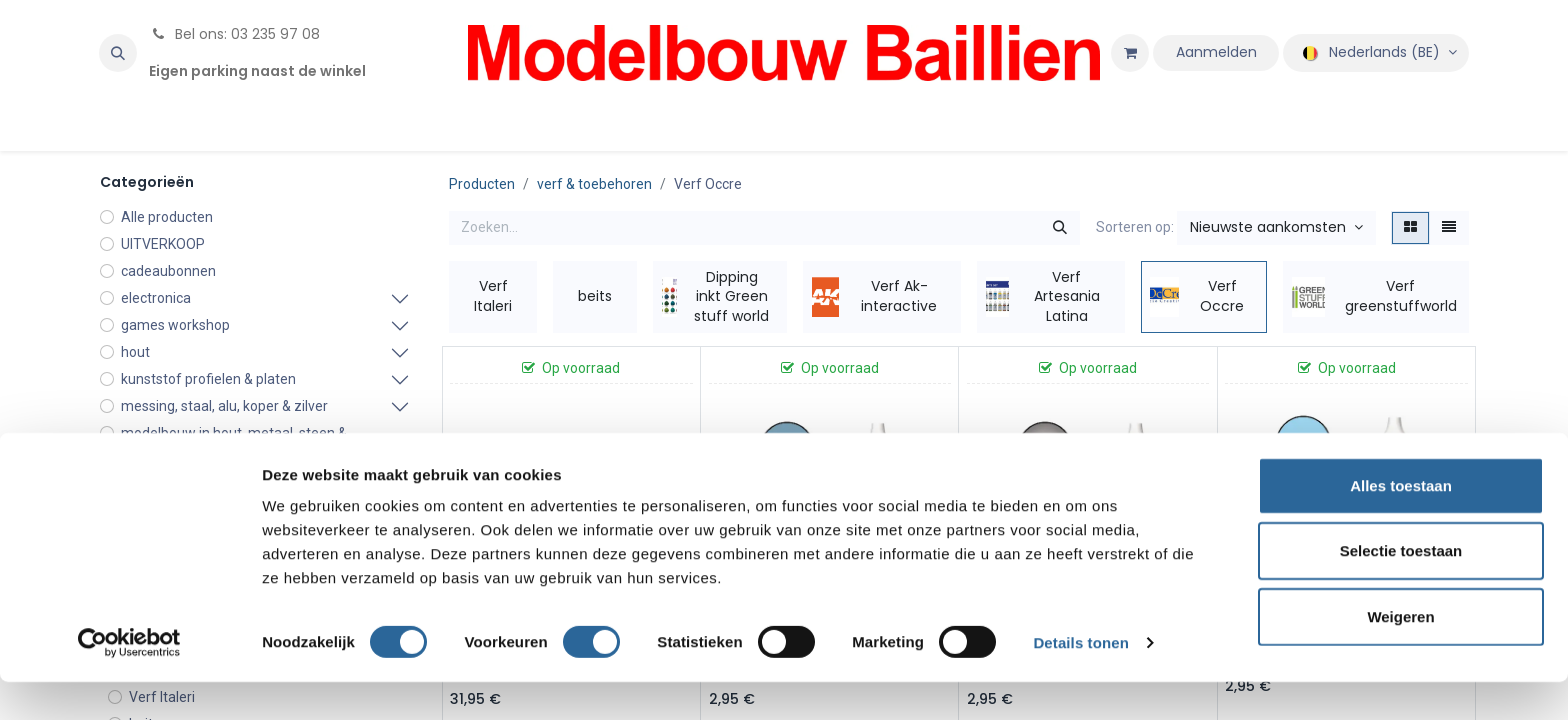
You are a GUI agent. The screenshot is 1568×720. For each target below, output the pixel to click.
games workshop (175, 325)
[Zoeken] (1060, 228)
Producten (482, 184)
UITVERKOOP (163, 244)
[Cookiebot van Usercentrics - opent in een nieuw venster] (129, 681)
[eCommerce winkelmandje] (1130, 53)
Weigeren (1400, 654)
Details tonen (1080, 680)
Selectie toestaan (1401, 589)
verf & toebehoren (594, 184)
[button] (118, 53)
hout (135, 352)
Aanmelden (1216, 52)
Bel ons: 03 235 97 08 (234, 34)
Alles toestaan (1401, 523)
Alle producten (167, 217)
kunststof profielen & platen (208, 379)
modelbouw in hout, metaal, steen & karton (234, 443)
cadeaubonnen (168, 271)
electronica (156, 298)
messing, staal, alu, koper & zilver (224, 406)
